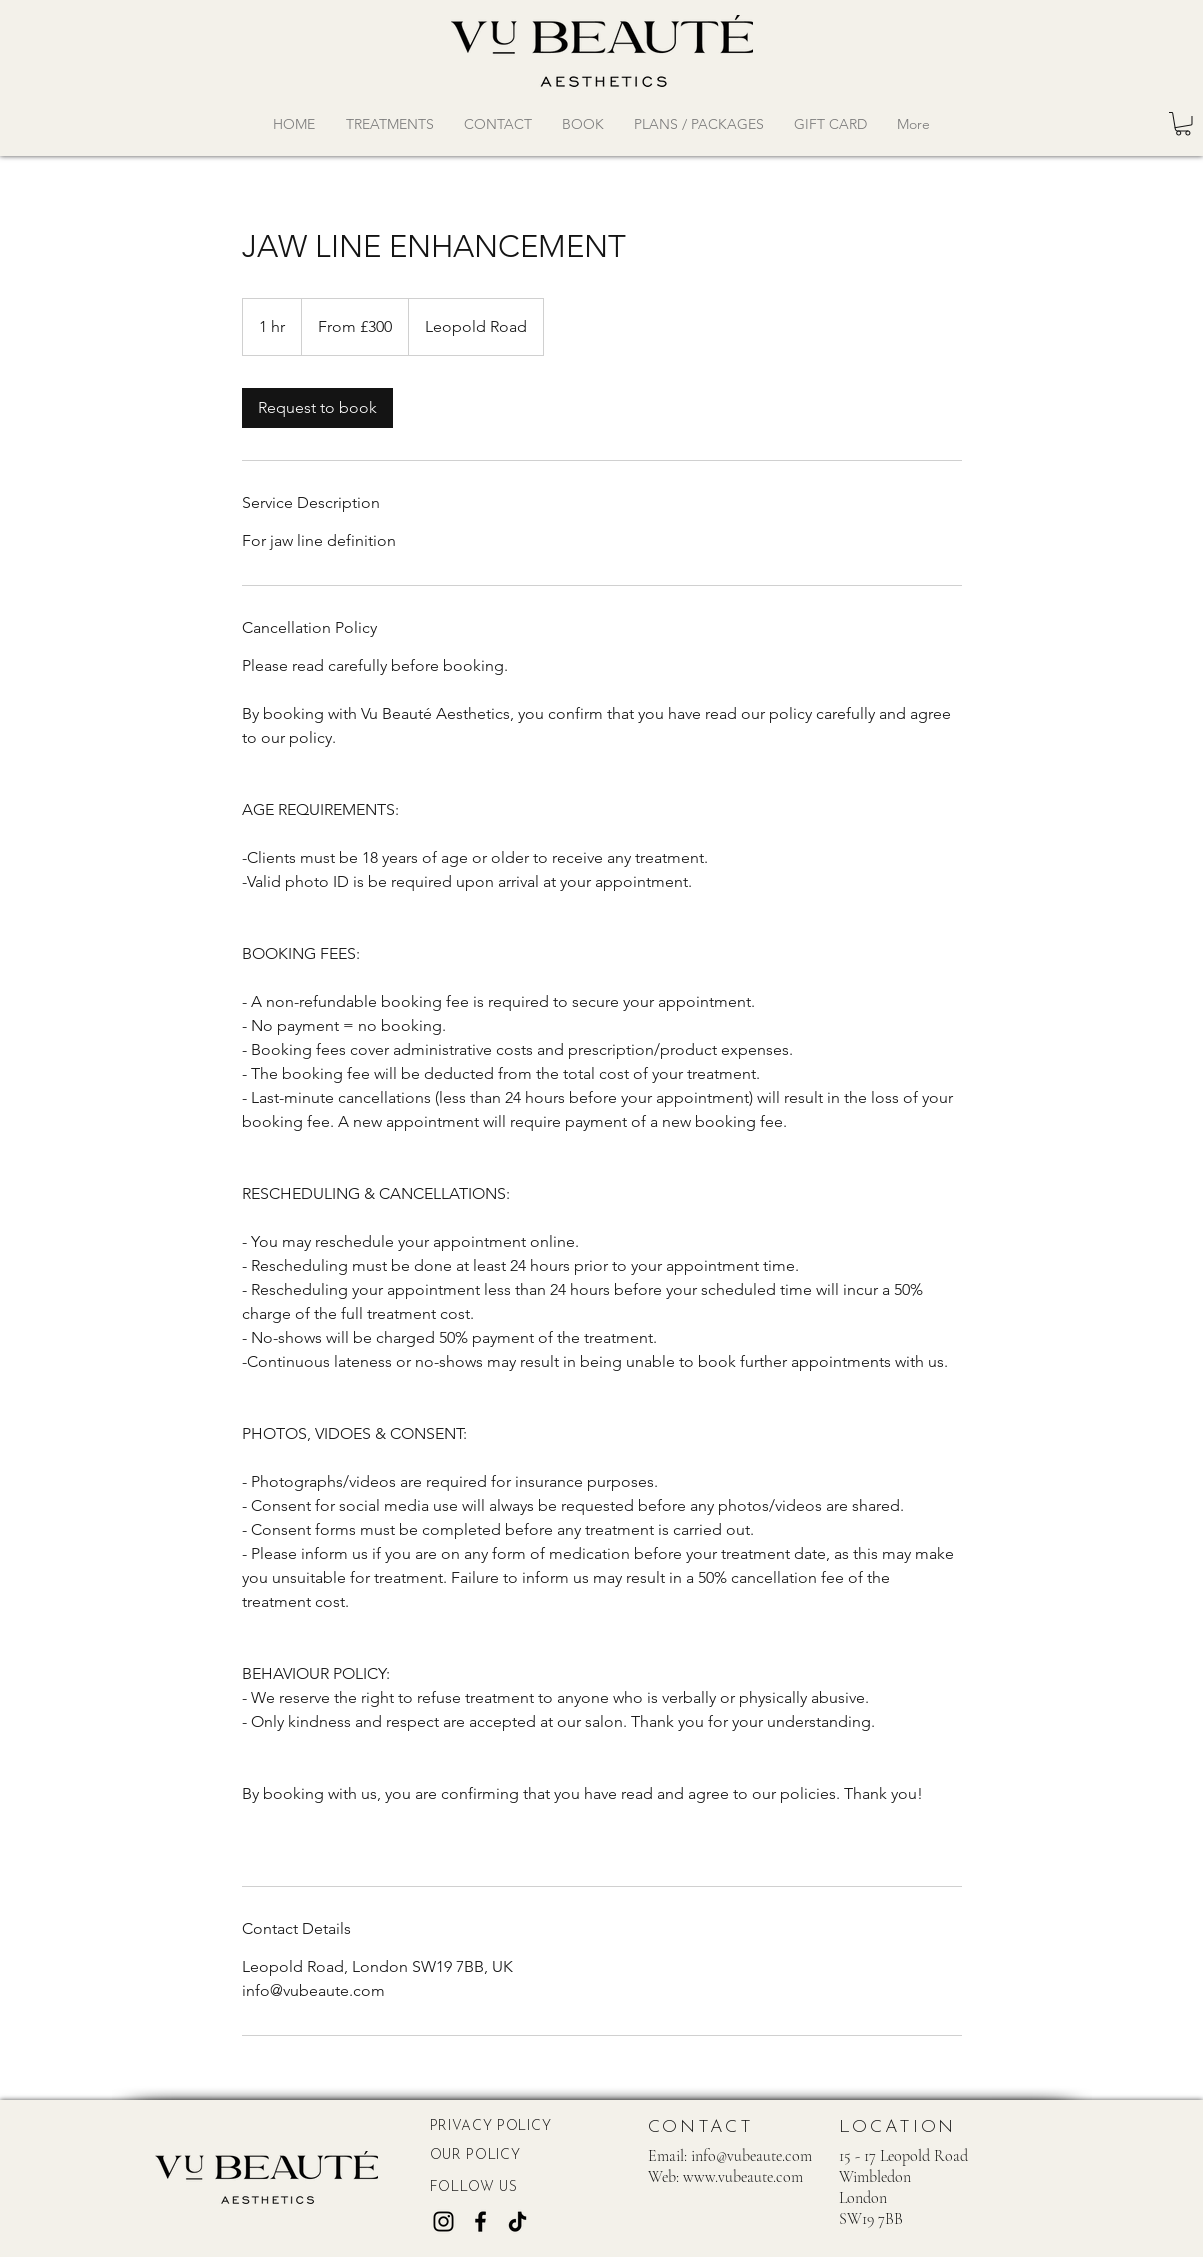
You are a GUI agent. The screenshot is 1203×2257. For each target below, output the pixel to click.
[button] (1183, 124)
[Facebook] (480, 2221)
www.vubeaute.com (743, 2177)
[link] (317, 408)
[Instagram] (443, 2221)
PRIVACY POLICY (491, 2126)
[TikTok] (517, 2221)
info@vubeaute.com (751, 2156)
